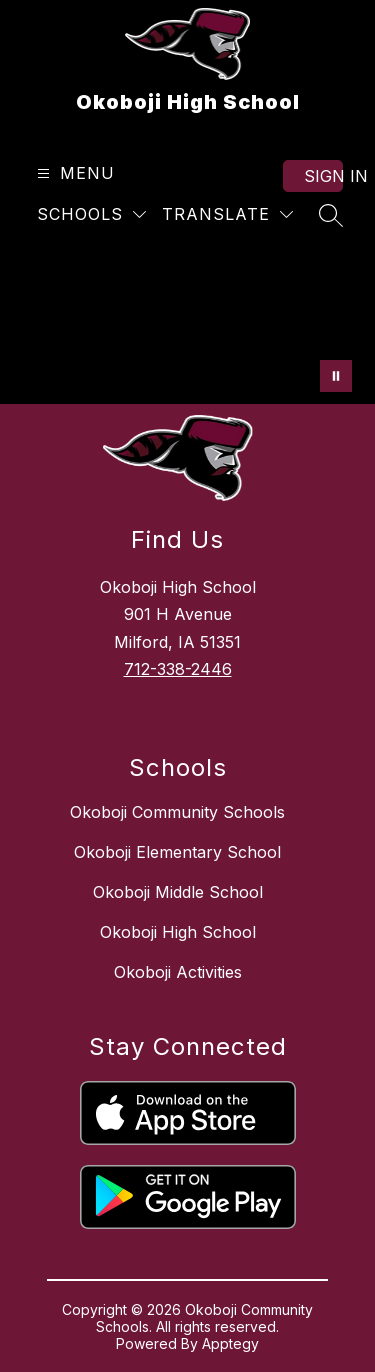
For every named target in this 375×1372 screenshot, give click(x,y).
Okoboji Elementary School (177, 852)
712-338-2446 (178, 669)
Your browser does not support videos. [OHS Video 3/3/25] (187, 323)
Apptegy (230, 1343)
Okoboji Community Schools (177, 812)
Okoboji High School (178, 932)
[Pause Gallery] (336, 376)
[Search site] (331, 215)
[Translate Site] (227, 214)
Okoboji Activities (178, 972)
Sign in (323, 176)
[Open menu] (73, 173)
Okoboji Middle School (178, 892)
